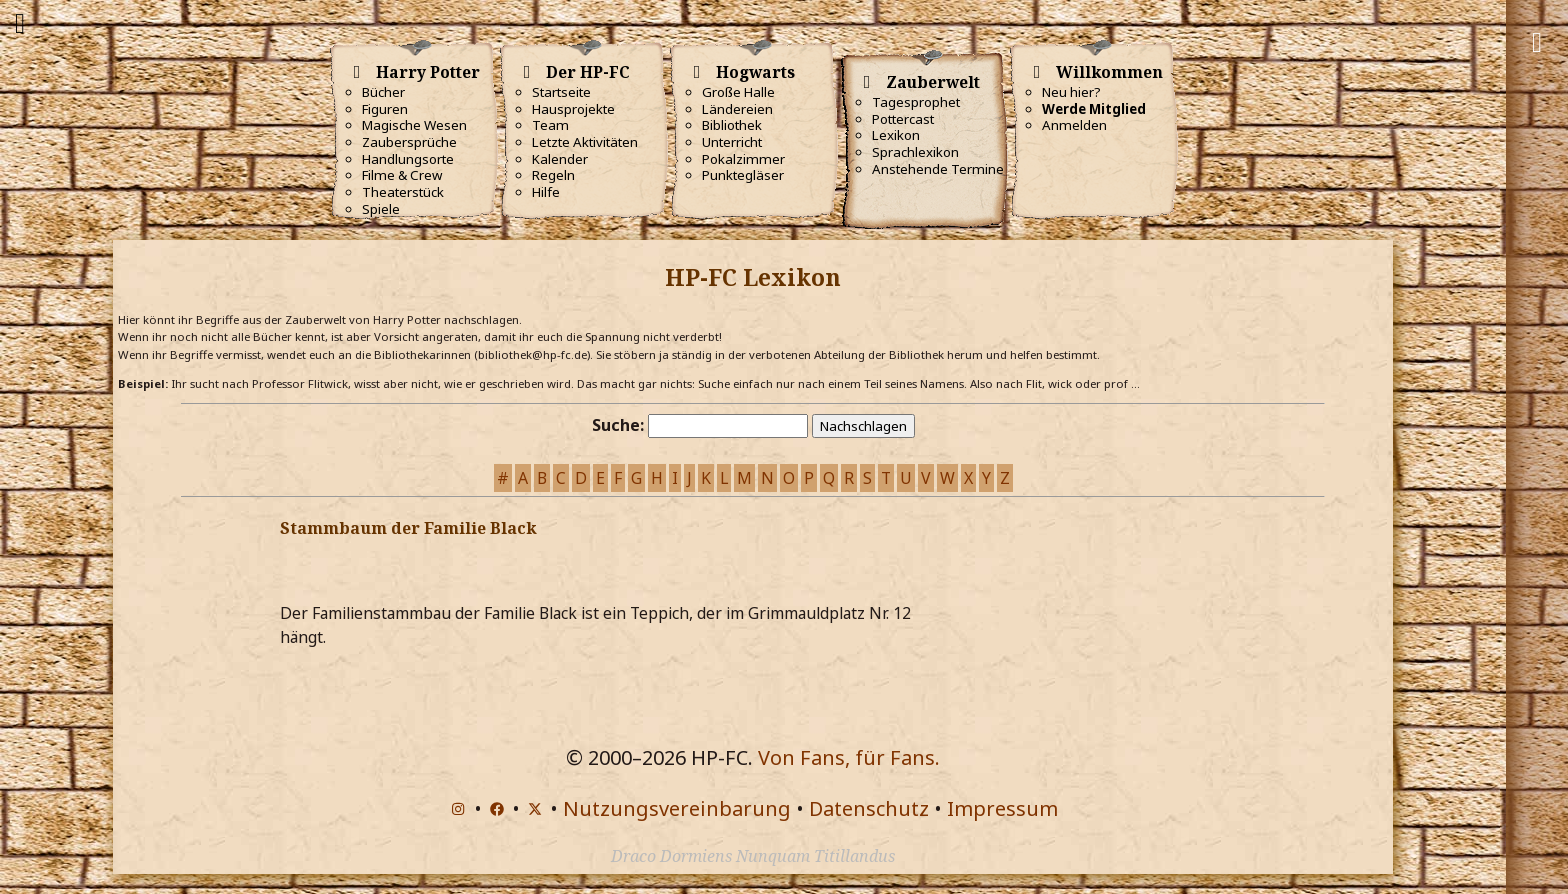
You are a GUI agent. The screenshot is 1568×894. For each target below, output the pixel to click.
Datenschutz (869, 808)
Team (550, 125)
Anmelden (1074, 125)
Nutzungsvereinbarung (677, 808)
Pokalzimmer (743, 159)
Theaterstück (403, 192)
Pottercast (903, 119)
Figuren (385, 109)
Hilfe (546, 192)
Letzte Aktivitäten (585, 142)
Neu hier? (1071, 92)
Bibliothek (732, 125)
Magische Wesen (414, 125)
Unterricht (732, 142)
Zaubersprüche (409, 142)
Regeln (553, 175)
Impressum (1002, 808)
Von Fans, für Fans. (849, 757)
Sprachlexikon (915, 152)
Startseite (561, 92)
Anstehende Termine (938, 169)
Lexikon (896, 135)
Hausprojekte (573, 109)
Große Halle (738, 92)
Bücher (383, 92)
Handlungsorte (408, 159)
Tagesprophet (916, 102)
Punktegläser (743, 175)
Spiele (381, 209)
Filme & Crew (402, 175)
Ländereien (737, 109)
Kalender (560, 159)
